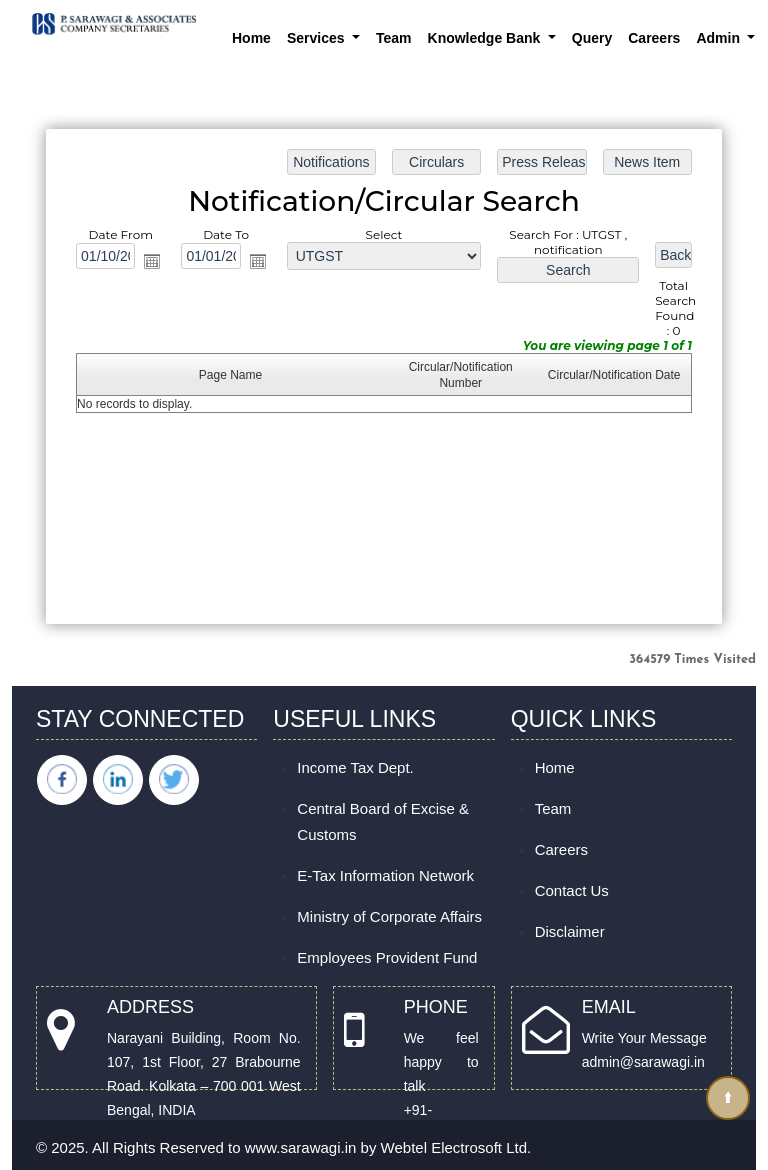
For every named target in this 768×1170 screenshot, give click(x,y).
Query (592, 38)
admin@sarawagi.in (643, 1062)
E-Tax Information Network (385, 875)
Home (251, 38)
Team (394, 38)
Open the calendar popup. (154, 262)
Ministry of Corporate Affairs (389, 916)
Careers (654, 38)
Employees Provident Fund (387, 957)
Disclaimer (570, 931)
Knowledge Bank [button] (486, 38)
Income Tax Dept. (355, 767)
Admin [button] (719, 38)
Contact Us (572, 890)
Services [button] (318, 38)
